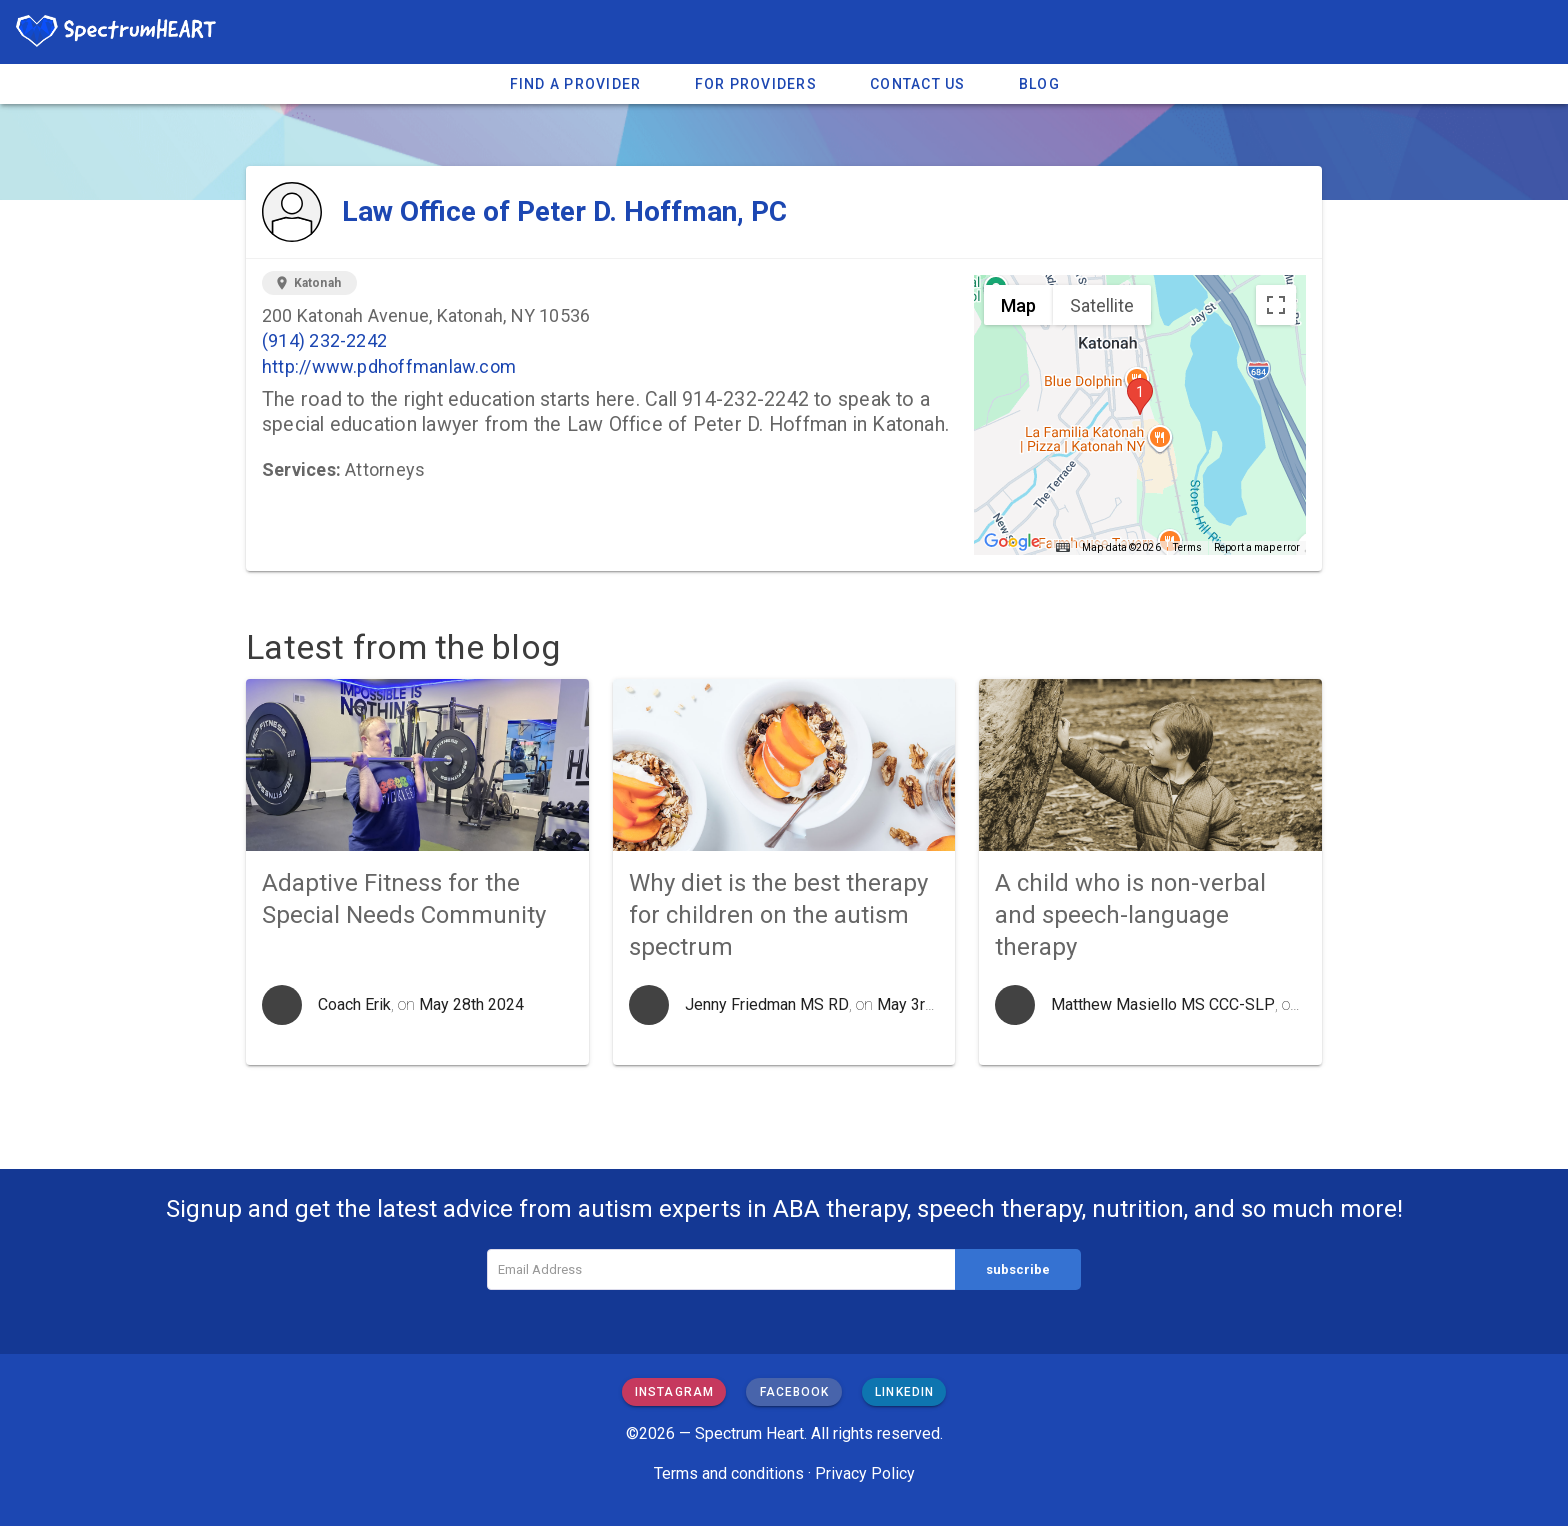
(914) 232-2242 (324, 340)
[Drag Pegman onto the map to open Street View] (1276, 511)
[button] (1140, 396)
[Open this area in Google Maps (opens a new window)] (1012, 542)
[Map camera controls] (1276, 439)
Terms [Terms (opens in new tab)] (1188, 547)
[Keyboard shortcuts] (1063, 548)
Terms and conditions (729, 1473)
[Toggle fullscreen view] (1276, 305)
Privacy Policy (865, 1473)
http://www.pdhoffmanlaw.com (389, 366)
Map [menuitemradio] (1018, 305)
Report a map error (1257, 547)
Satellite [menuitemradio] (1102, 305)
